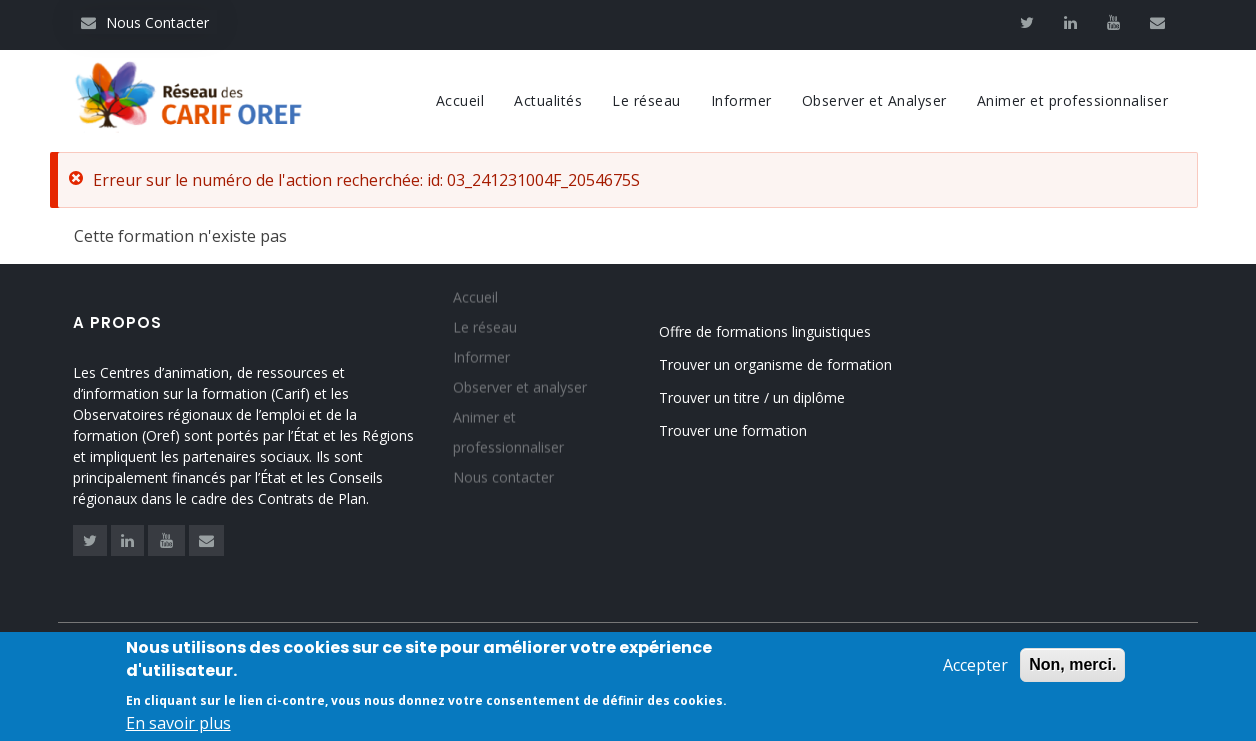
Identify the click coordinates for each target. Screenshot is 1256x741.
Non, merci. (1072, 667)
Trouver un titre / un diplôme (752, 397)
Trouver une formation (733, 430)
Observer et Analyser (874, 100)
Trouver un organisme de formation (775, 364)
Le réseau (646, 100)
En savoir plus (178, 726)
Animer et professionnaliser (1073, 100)
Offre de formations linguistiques (765, 331)
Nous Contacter (145, 22)
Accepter (975, 668)
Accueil (460, 100)
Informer (741, 100)
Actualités (548, 100)
